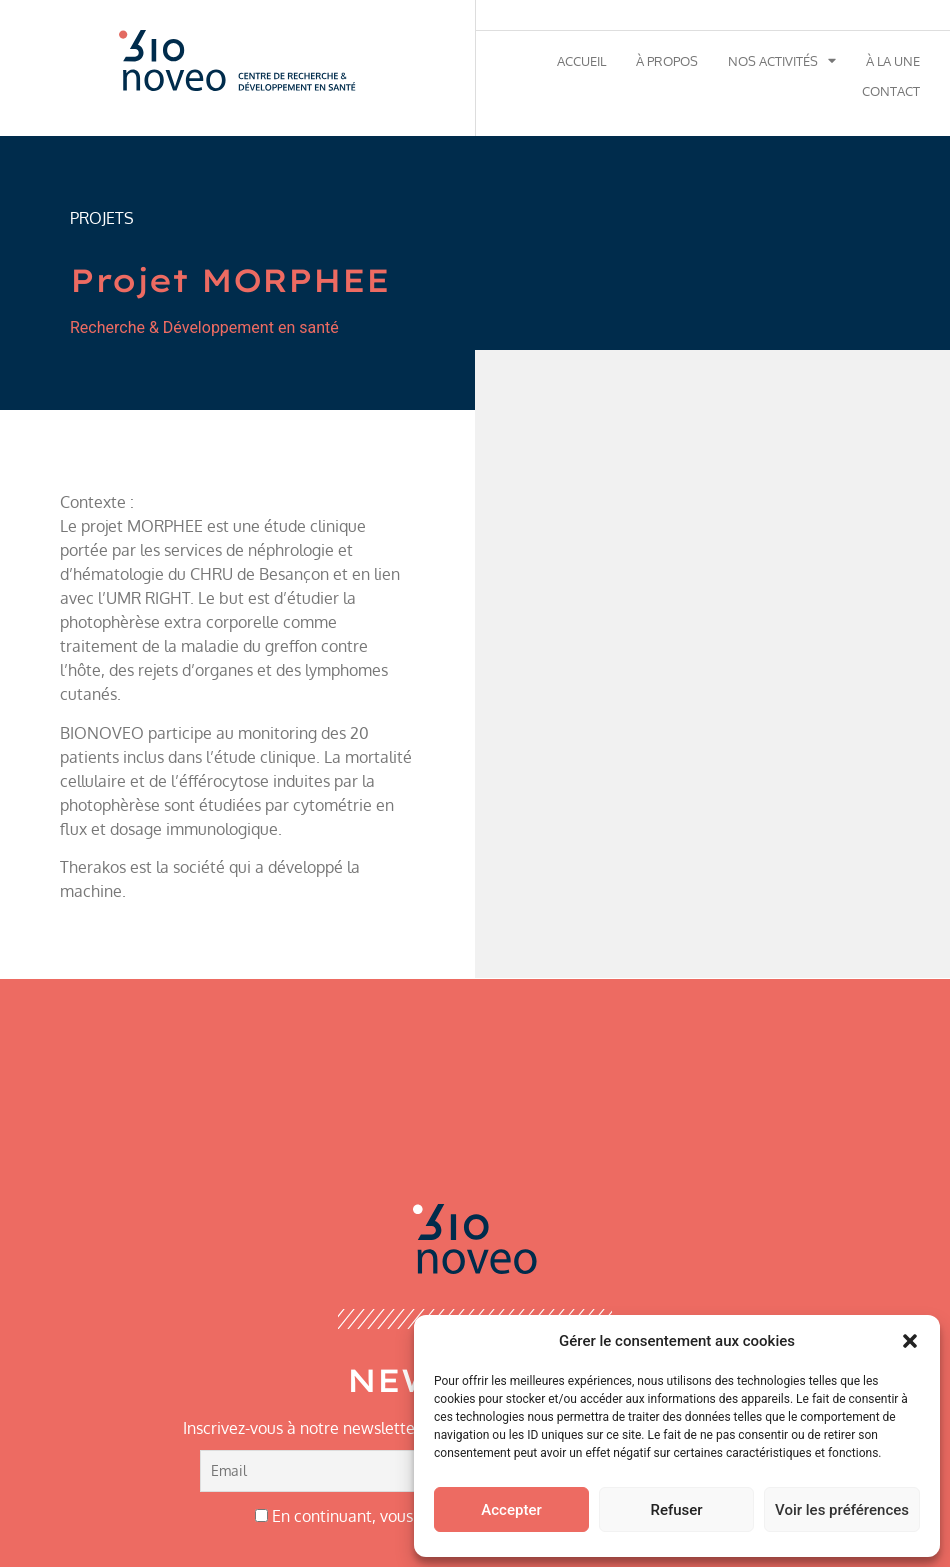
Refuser (676, 1510)
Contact (891, 91)
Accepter (511, 1510)
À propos (667, 61)
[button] (910, 1341)
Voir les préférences (842, 1510)
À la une (893, 61)
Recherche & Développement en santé (204, 327)
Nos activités (782, 61)
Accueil (581, 61)
